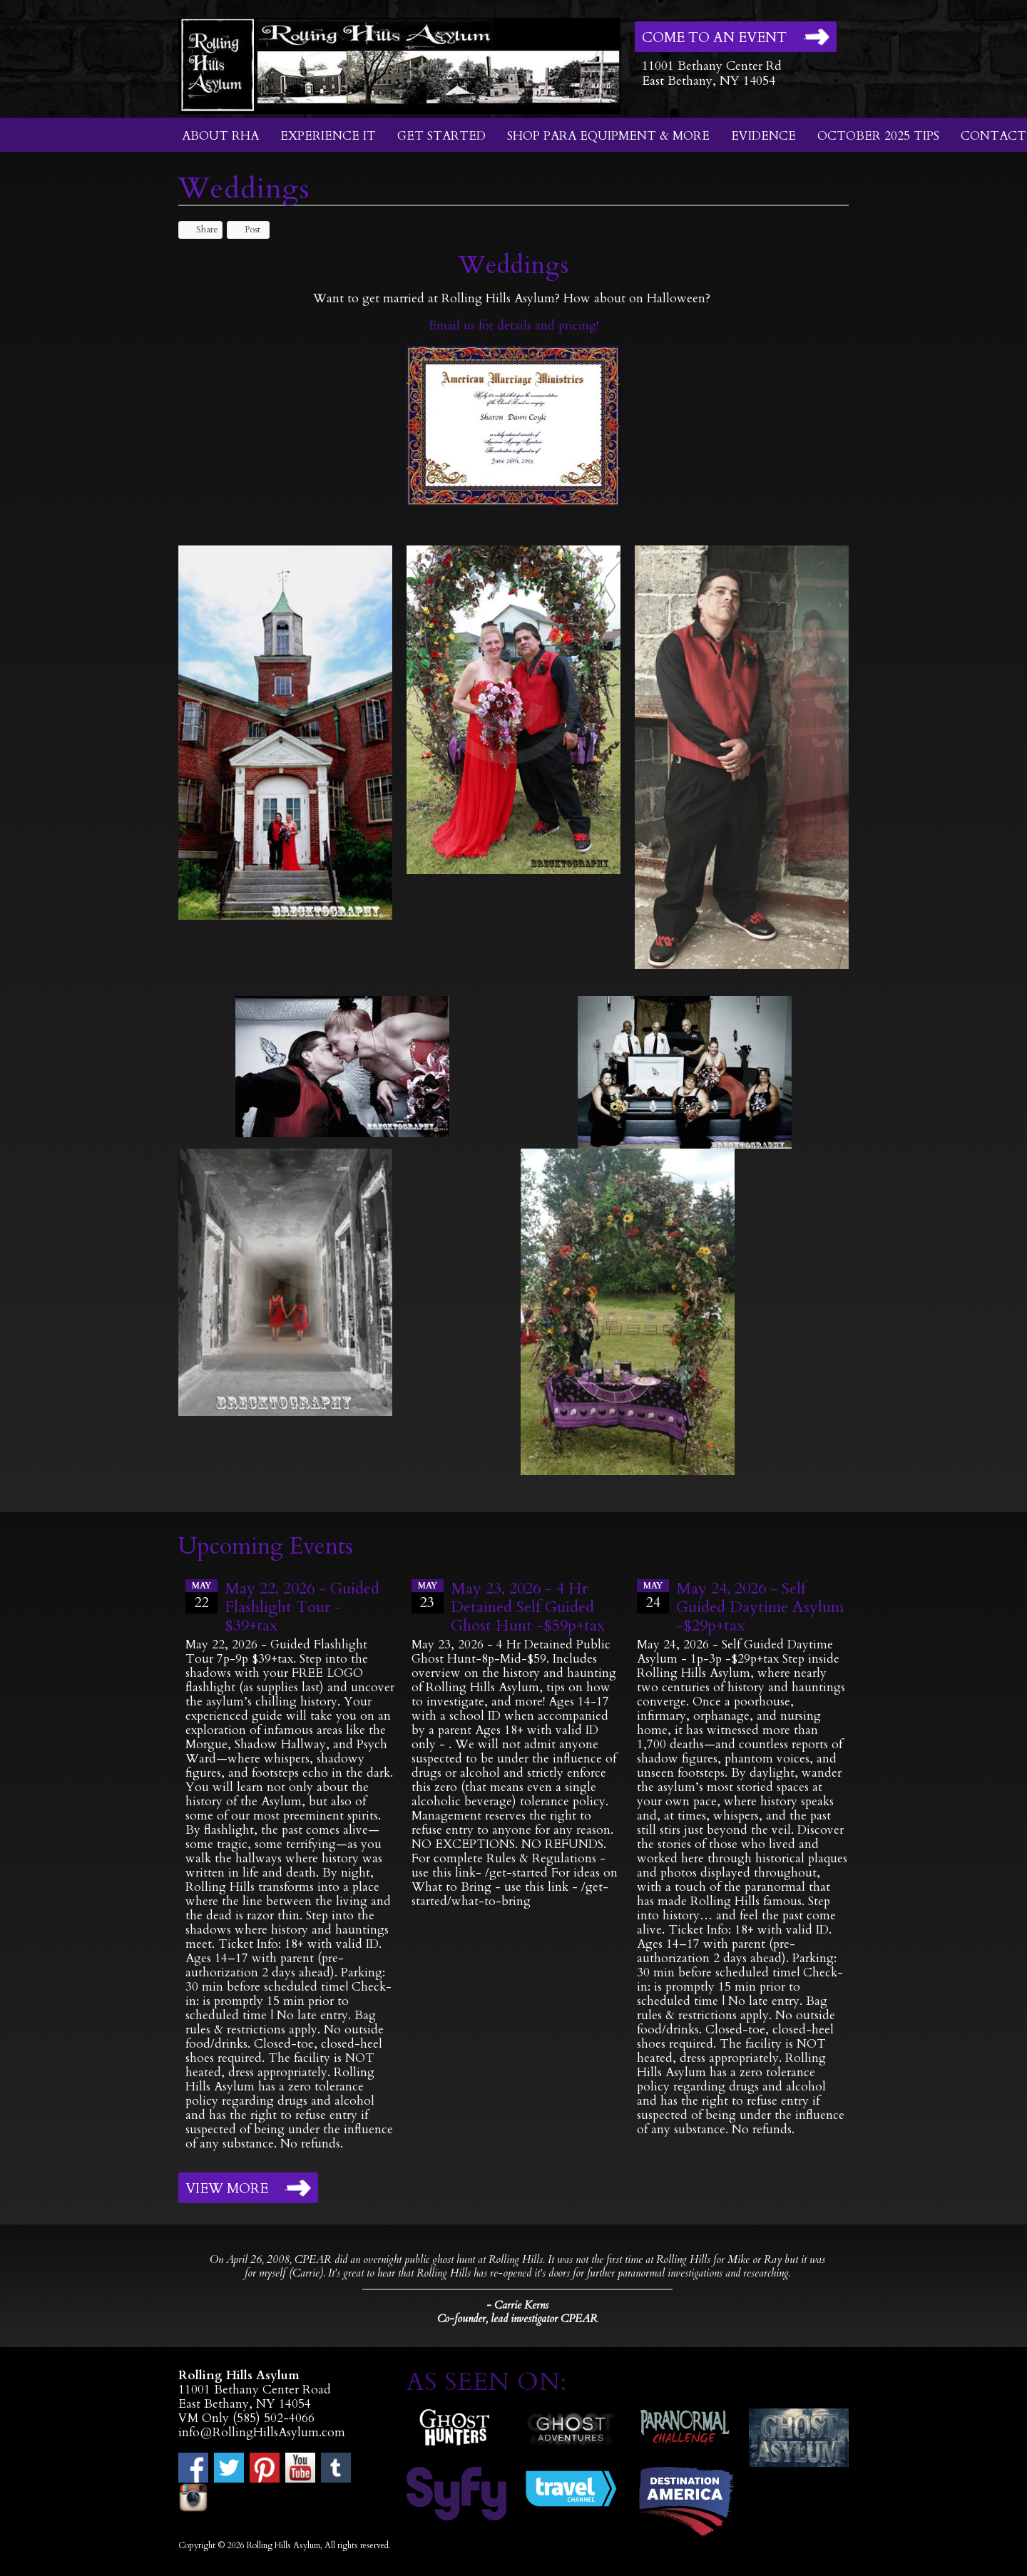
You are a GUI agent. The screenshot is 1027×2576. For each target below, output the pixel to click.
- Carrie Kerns (517, 2305)
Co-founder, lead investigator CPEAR (517, 2319)
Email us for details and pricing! (513, 325)
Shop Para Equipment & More (608, 136)
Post (245, 229)
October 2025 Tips (878, 136)
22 (201, 1595)
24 (653, 1595)
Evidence (763, 136)
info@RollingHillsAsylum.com (261, 2432)
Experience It (328, 136)
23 (428, 1595)
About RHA (220, 136)
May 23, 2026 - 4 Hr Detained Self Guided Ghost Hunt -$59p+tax (528, 1607)
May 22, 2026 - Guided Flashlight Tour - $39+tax (302, 1607)
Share (200, 229)
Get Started (441, 136)
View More (226, 2189)
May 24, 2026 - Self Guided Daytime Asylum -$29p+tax (760, 1607)
